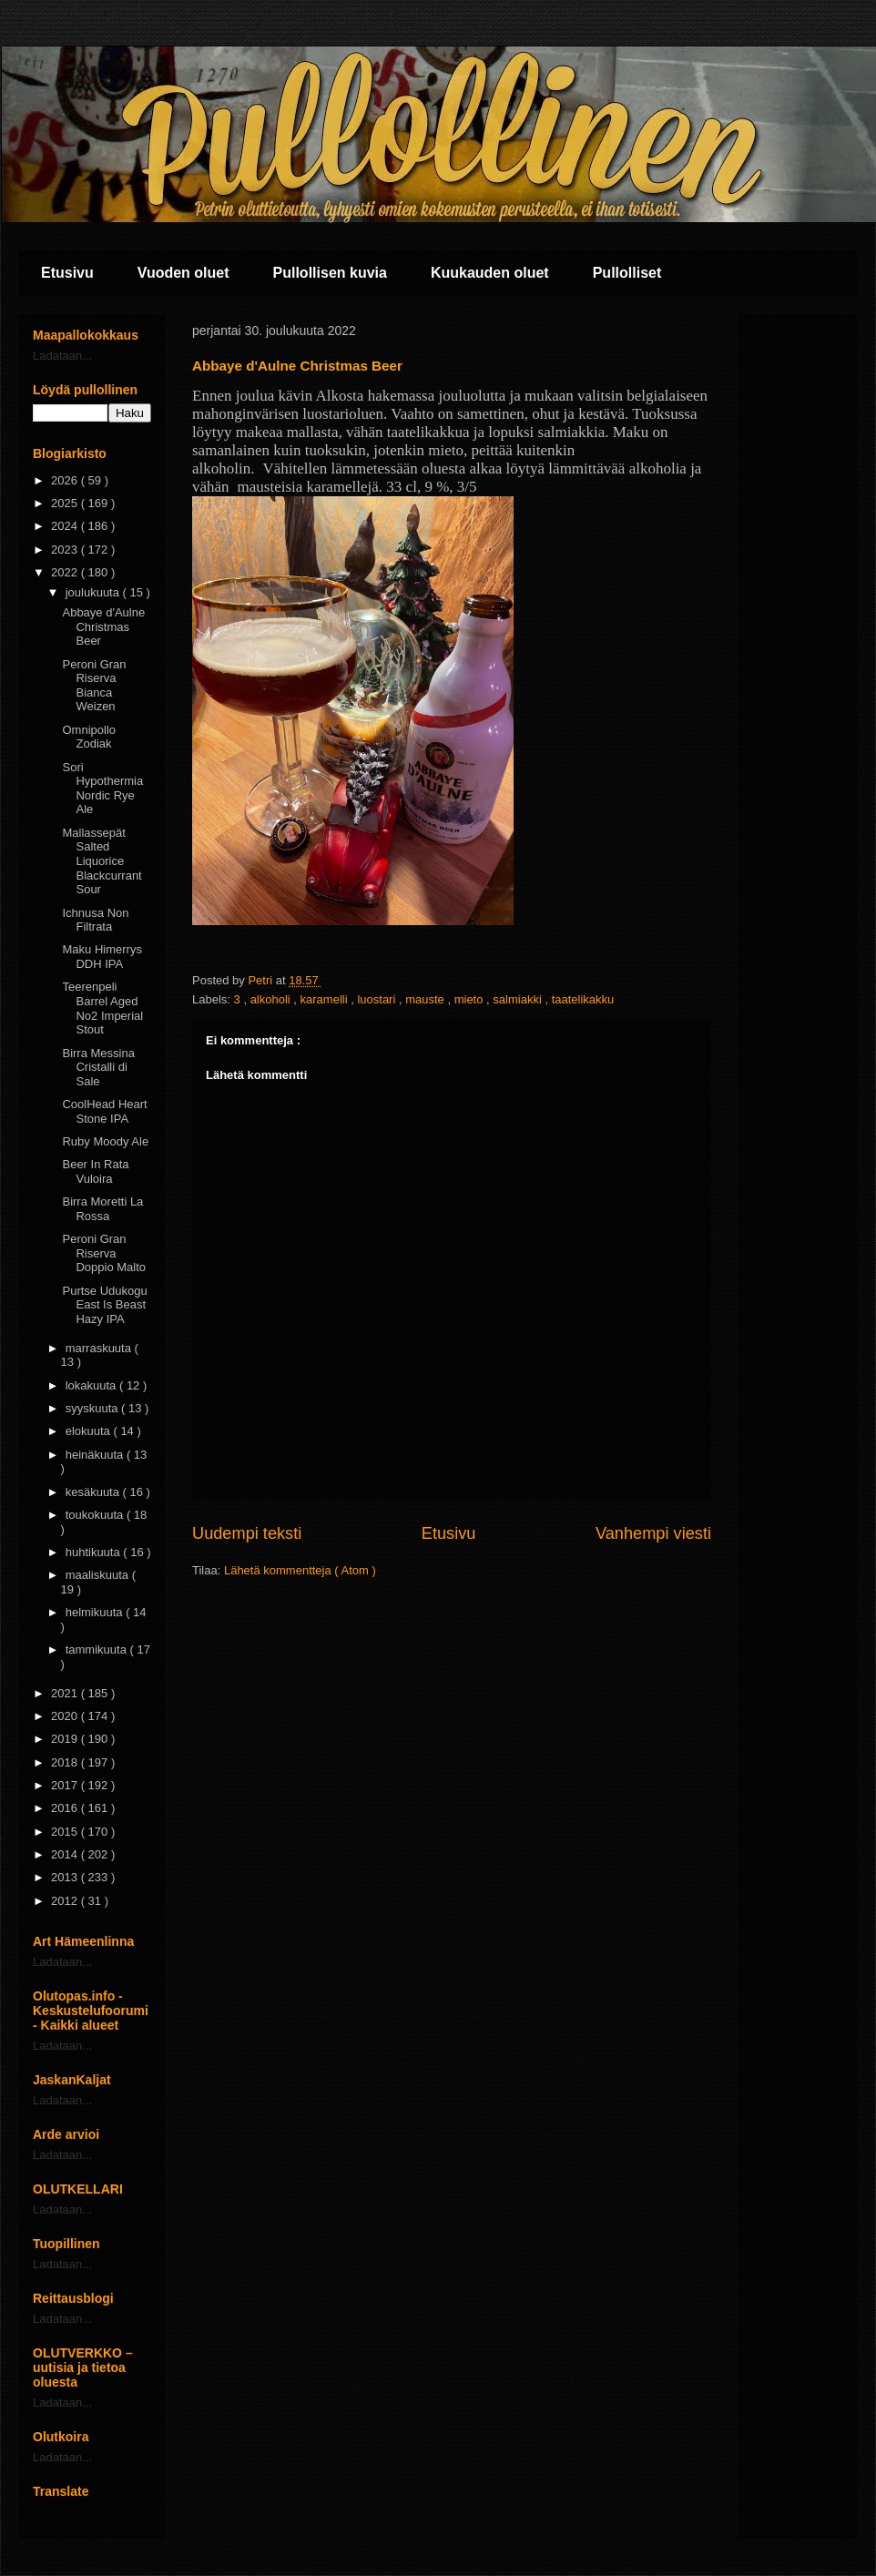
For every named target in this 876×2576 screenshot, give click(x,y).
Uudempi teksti (246, 1533)
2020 (66, 1716)
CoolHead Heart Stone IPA (104, 1111)
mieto (470, 999)
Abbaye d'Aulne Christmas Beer (103, 626)
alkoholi (272, 999)
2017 (66, 1785)
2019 (66, 1739)
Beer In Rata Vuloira (95, 1171)
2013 (66, 1877)
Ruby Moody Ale (105, 1141)
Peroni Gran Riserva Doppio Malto (104, 1253)
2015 (66, 1831)
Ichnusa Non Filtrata (95, 920)
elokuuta (90, 1431)
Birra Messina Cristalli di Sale (98, 1067)
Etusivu (67, 272)
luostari (378, 999)
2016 (66, 1808)
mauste (426, 999)
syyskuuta (93, 1408)
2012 (66, 1901)
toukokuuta (96, 1515)
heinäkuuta (96, 1454)
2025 (66, 503)
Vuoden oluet (183, 272)
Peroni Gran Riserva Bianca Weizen (94, 685)
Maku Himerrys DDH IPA (101, 956)
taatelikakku (583, 999)
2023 (66, 549)
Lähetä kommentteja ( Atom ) (300, 1570)
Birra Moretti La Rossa (102, 1209)
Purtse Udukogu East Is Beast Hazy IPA (104, 1305)
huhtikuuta (95, 1552)
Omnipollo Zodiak (89, 737)
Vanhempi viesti (653, 1533)
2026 (66, 480)
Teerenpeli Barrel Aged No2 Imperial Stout (102, 1008)
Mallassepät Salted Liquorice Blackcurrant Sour (101, 861)
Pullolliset (627, 272)
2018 (66, 1762)
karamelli (325, 999)
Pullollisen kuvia (330, 272)
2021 (66, 1693)
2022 (66, 572)
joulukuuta (94, 592)
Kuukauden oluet (490, 272)
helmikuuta (96, 1612)
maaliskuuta (99, 1575)
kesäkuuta (94, 1492)
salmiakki (519, 999)
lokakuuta (92, 1385)
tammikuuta (98, 1649)
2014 (66, 1854)
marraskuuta (100, 1348)
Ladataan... (62, 355)
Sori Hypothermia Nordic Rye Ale (102, 788)
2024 (66, 526)
